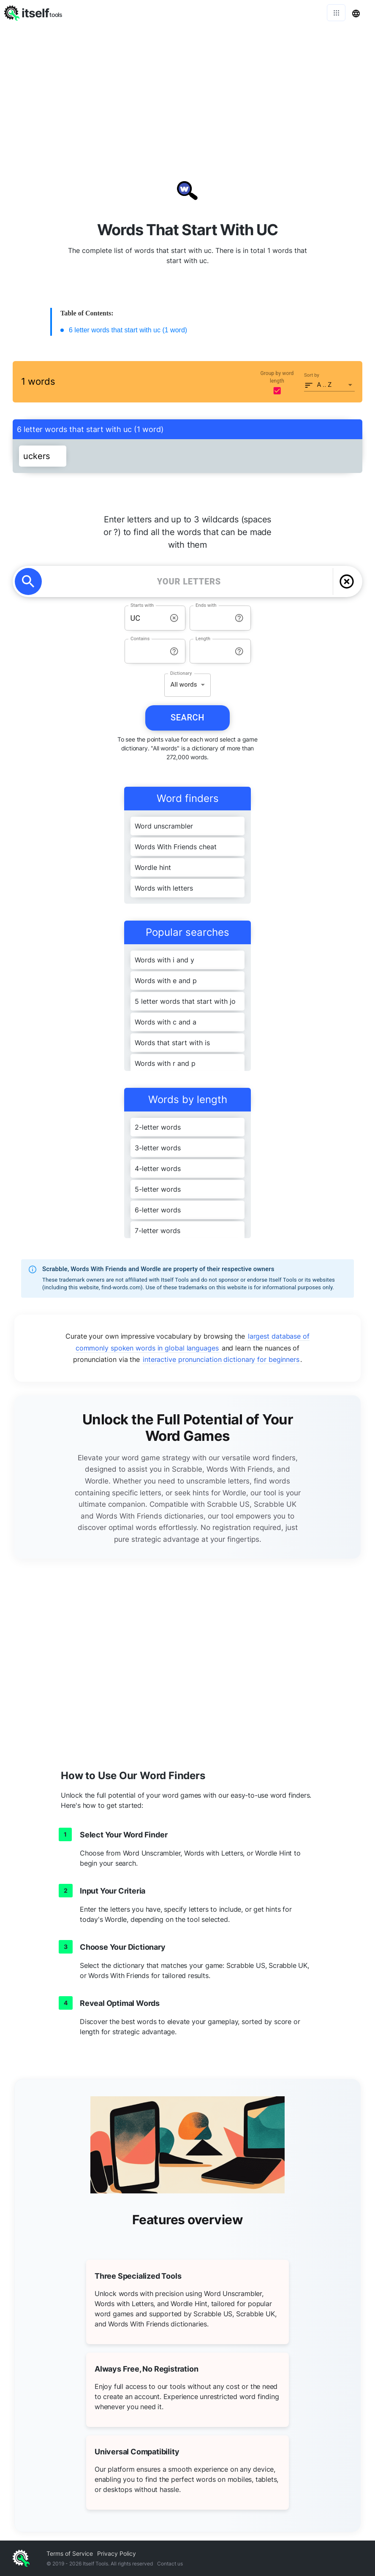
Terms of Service (69, 2553)
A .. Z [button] (324, 385)
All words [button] (183, 684)
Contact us (170, 2563)
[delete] (346, 581)
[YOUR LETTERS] (189, 582)
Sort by (311, 374)
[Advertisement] (187, 89)
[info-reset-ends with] (239, 618)
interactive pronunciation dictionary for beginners (221, 1359)
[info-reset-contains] (174, 651)
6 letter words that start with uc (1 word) (128, 330)
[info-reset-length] (239, 651)
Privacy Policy (116, 2553)
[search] (28, 581)
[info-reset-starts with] (174, 618)
